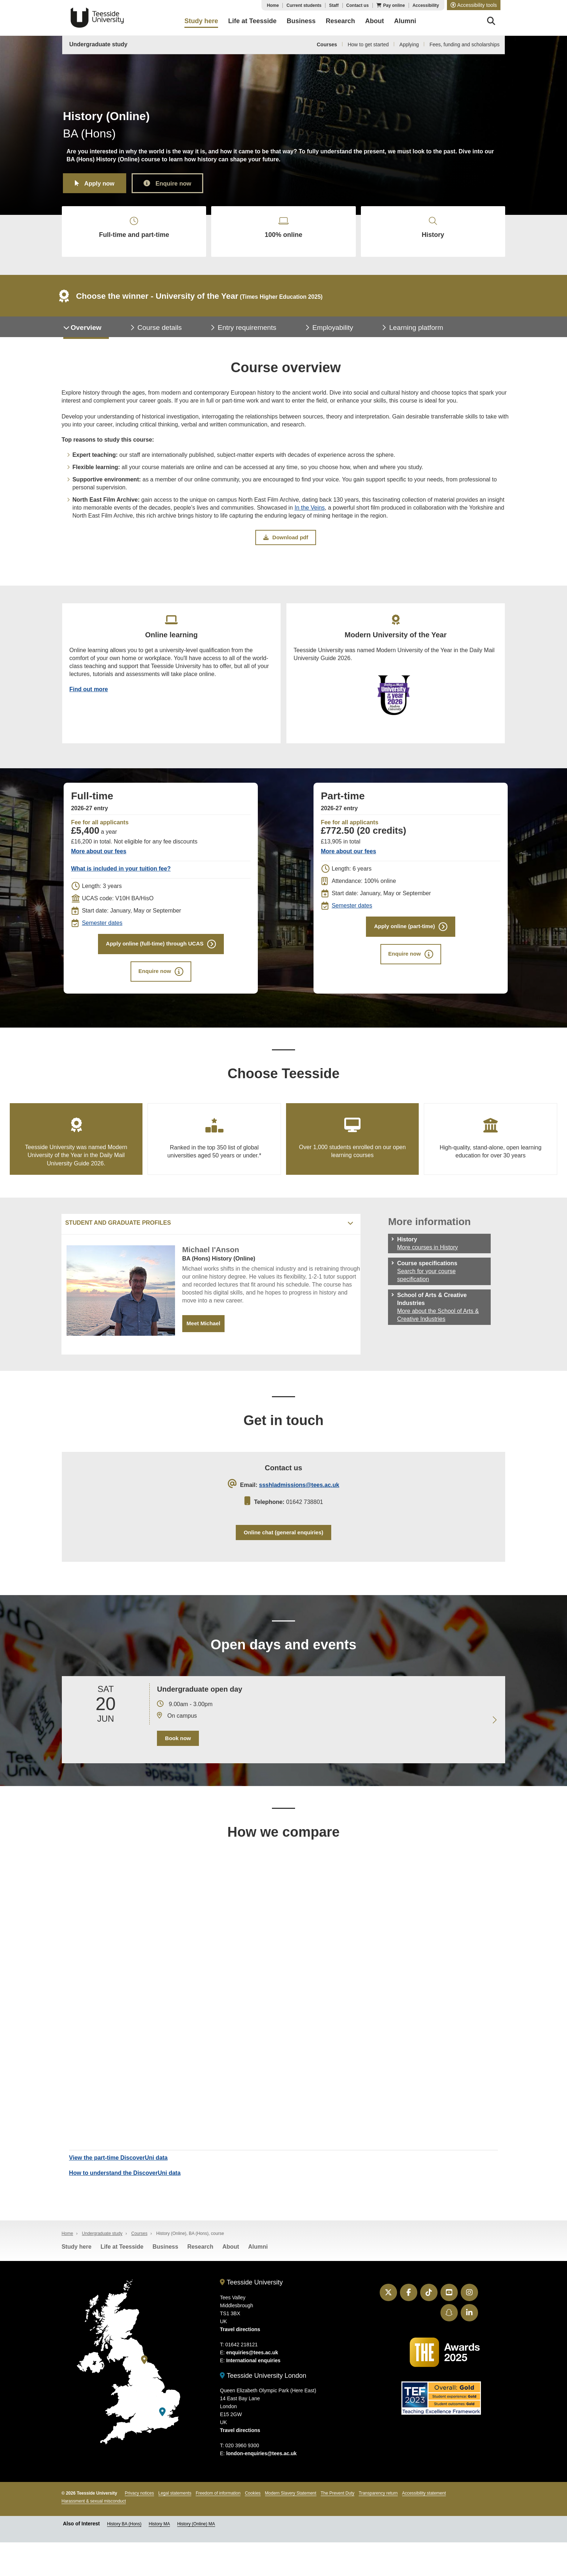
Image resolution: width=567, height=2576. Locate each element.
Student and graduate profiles (118, 1247)
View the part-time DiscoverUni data (119, 2190)
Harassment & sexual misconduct (93, 2535)
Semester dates (102, 940)
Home (273, 5)
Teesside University (97, 17)
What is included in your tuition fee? (121, 886)
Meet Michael (205, 1348)
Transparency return (378, 2527)
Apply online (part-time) (404, 945)
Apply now (102, 182)
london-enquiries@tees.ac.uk (261, 2487)
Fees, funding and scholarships (465, 44)
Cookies (252, 2527)
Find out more (90, 705)
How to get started (368, 44)
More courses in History (427, 1271)
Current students (303, 5)
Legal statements (174, 2527)
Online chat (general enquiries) (283, 1560)
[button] (473, 5)
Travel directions (240, 2363)
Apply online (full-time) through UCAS (154, 962)
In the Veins (309, 517)
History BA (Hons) (124, 2557)
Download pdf (286, 547)
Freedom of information (218, 2527)
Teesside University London (263, 2409)
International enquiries (253, 2394)
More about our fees (98, 869)
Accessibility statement (424, 2527)
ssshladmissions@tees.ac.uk (299, 1511)
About (230, 2281)
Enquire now (182, 182)
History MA (159, 2557)
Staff (334, 5)
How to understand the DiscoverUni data (126, 2205)
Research (200, 2281)
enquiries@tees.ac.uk (252, 2386)
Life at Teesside (122, 2281)
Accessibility (426, 5)
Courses (327, 44)
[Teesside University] (144, 2393)
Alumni (258, 2281)
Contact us (357, 5)
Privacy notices (139, 2527)
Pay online (394, 5)
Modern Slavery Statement (290, 2527)
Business (165, 2281)
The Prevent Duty (337, 2527)
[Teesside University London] (162, 2445)
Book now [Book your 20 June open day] (177, 1768)
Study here (76, 2281)
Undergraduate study (98, 44)
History (433, 232)
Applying (409, 44)
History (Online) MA (196, 2557)
